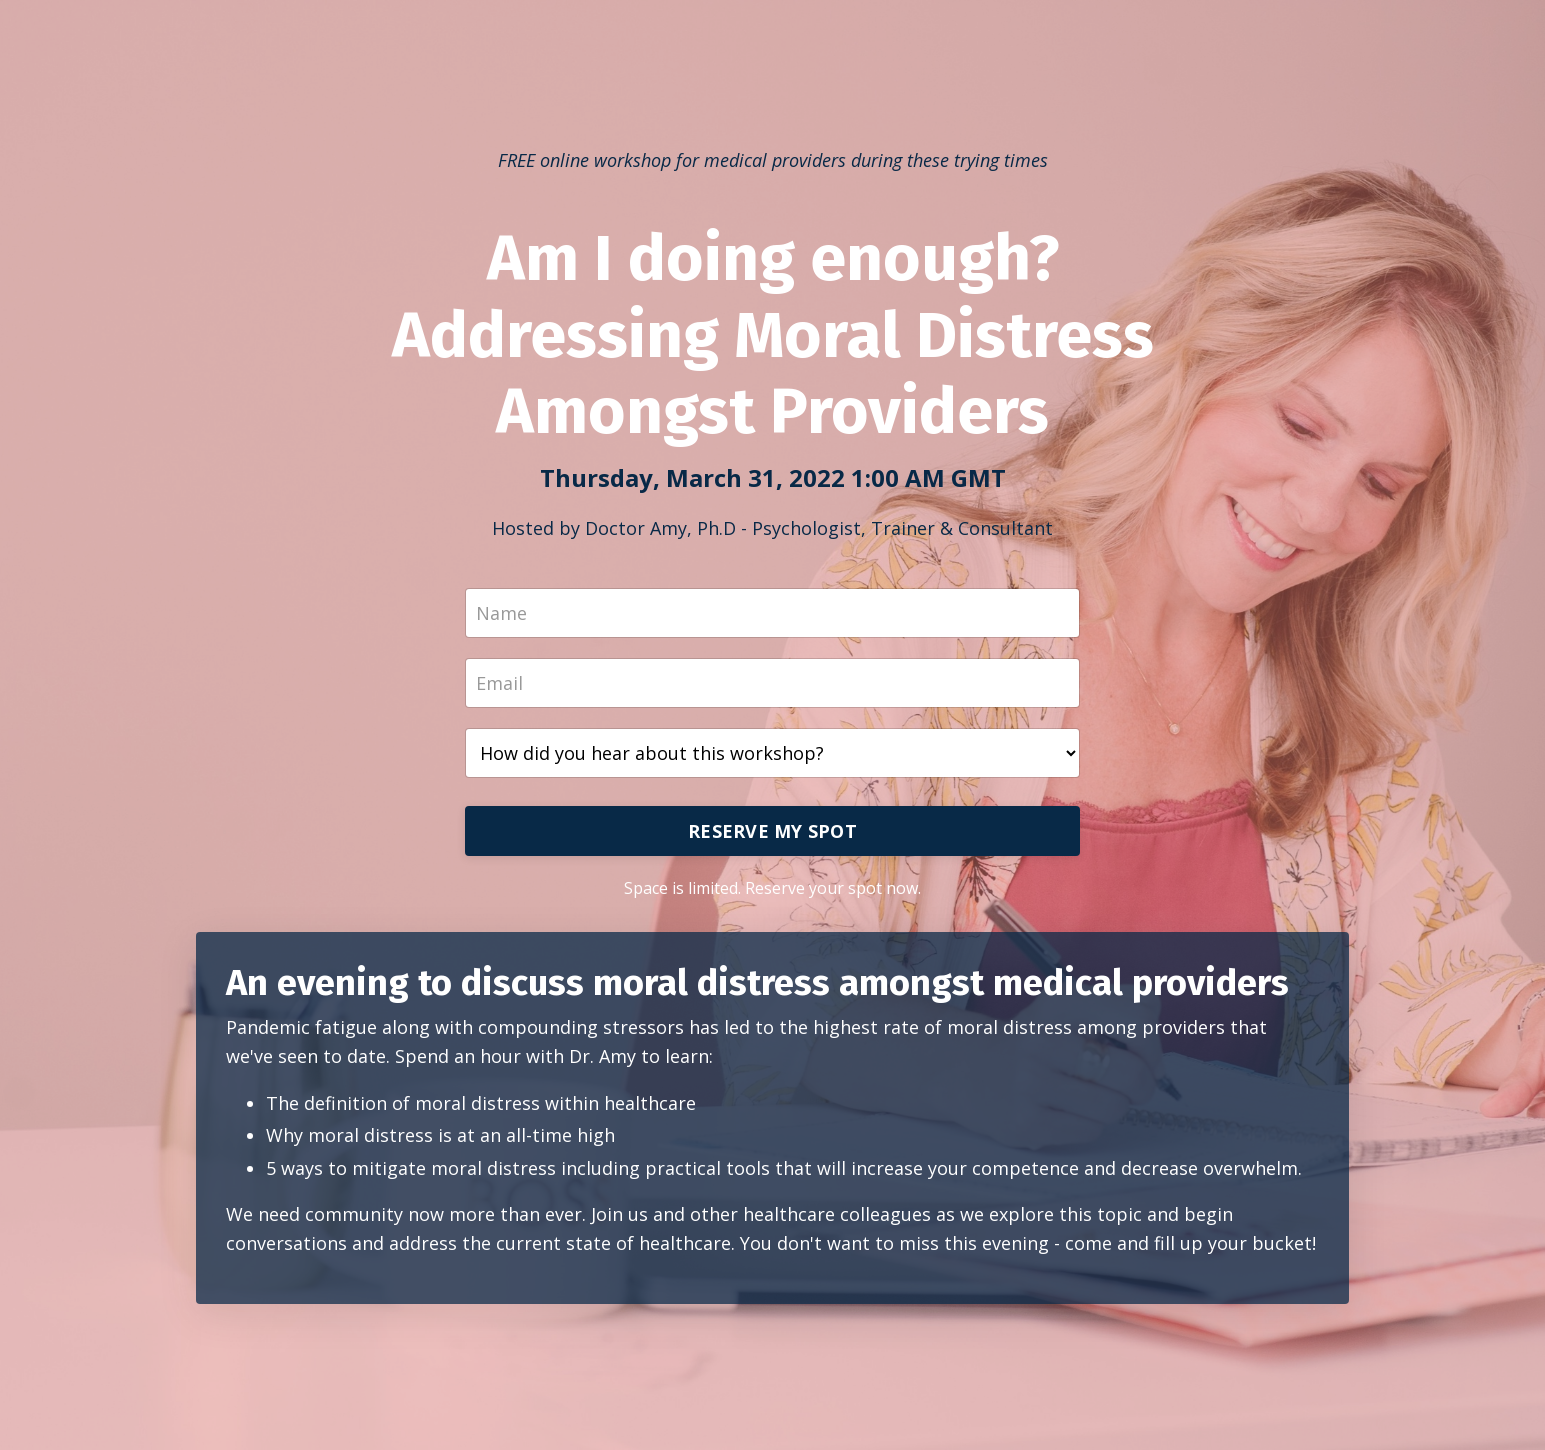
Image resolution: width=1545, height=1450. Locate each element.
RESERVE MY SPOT (772, 831)
